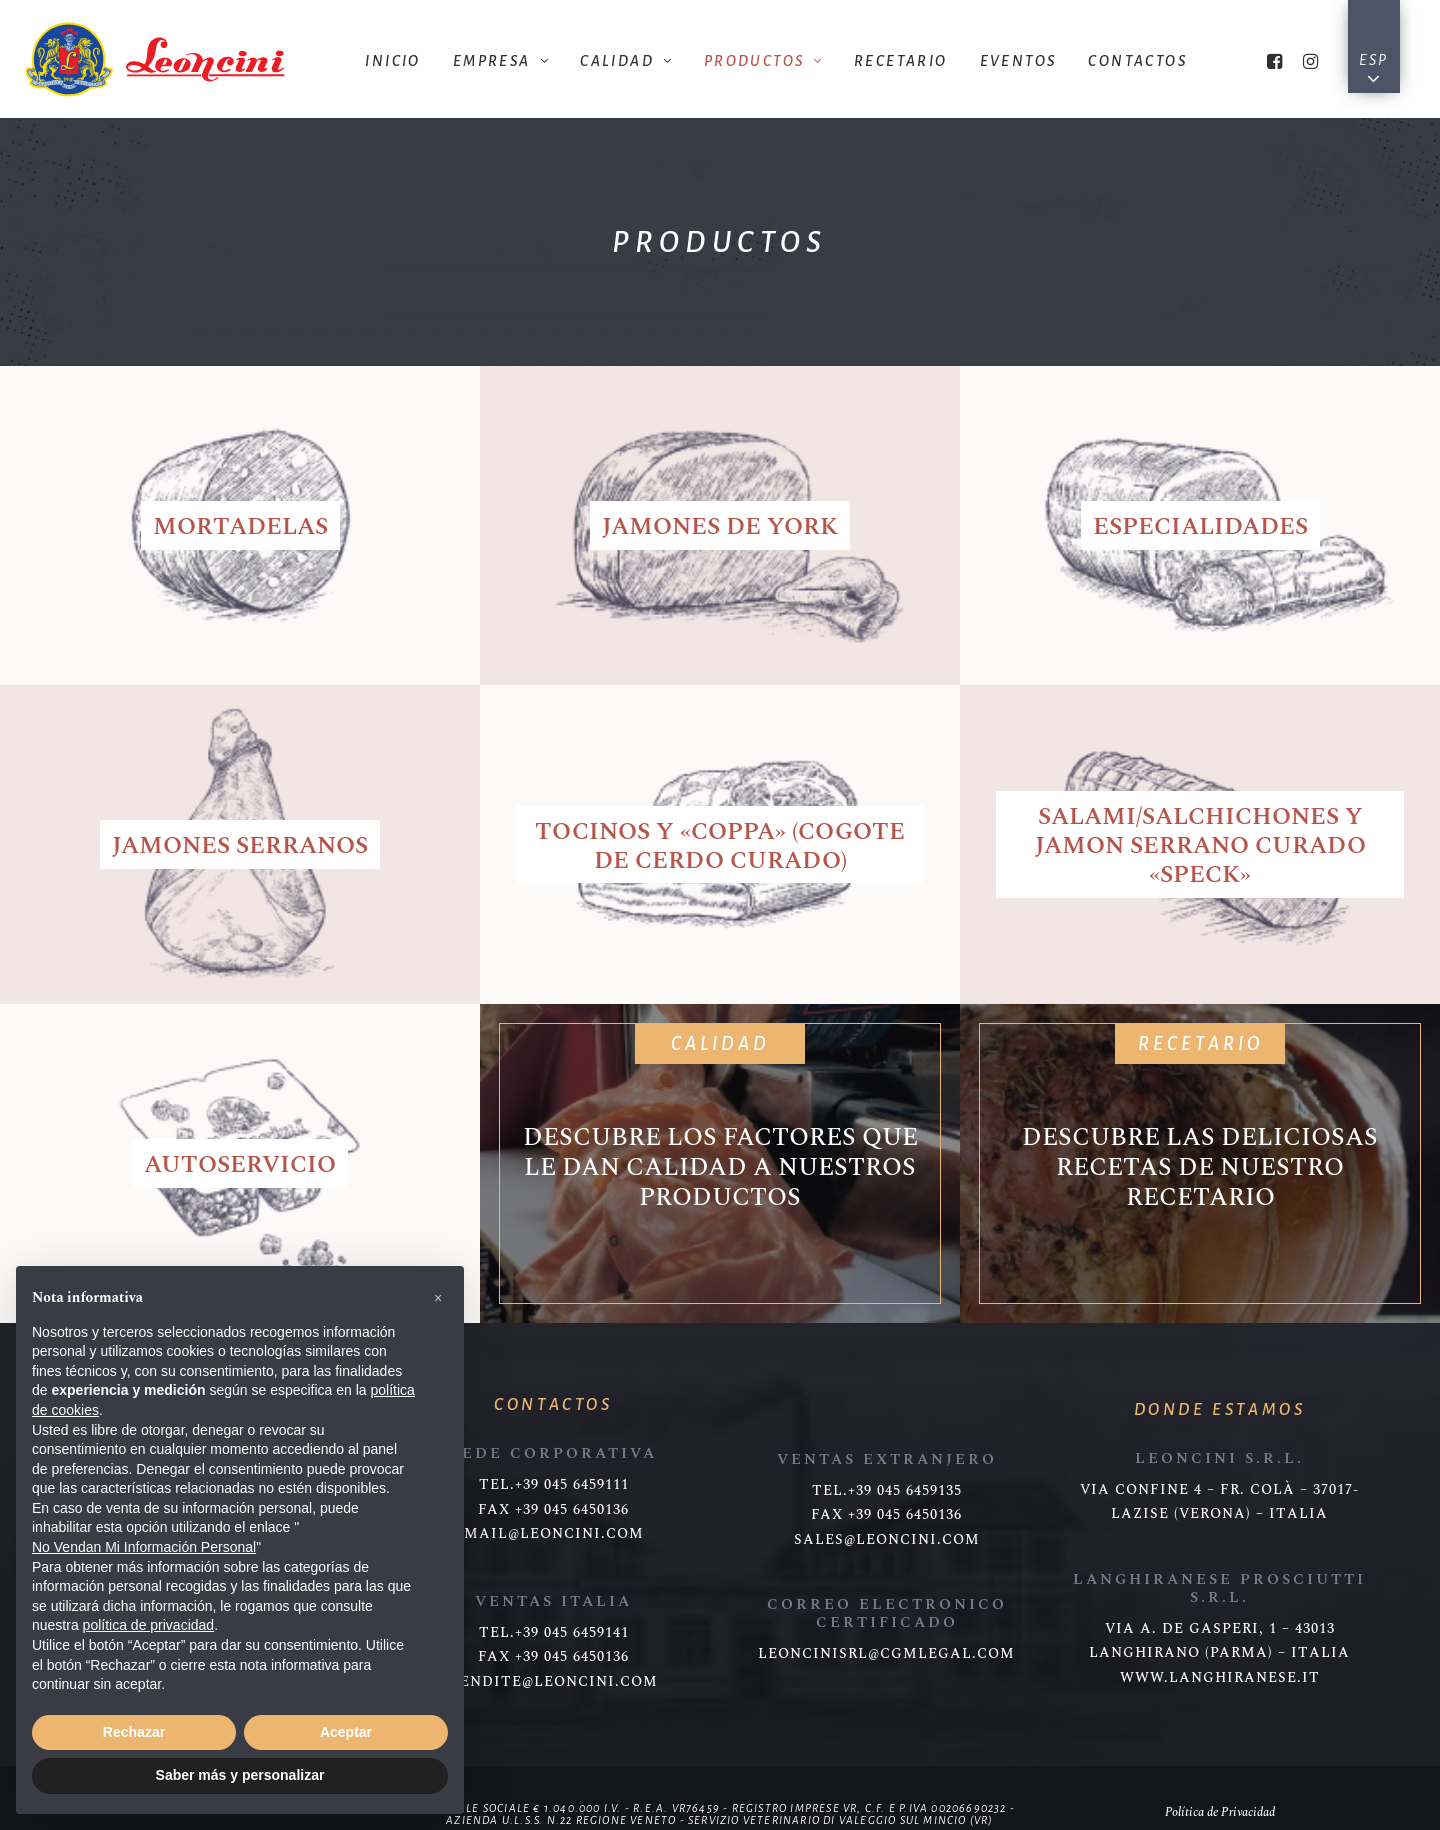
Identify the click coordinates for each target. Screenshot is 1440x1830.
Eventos (1018, 61)
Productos (763, 61)
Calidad (625, 61)
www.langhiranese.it (1220, 1678)
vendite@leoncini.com (553, 1682)
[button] (438, 1298)
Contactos (1137, 61)
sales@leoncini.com (887, 1540)
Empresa (500, 61)
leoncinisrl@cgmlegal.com (886, 1654)
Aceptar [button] (346, 1732)
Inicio (392, 61)
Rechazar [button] (134, 1732)
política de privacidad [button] (149, 1625)
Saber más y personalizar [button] (240, 1775)
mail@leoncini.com (554, 1534)
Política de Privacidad (1220, 1812)
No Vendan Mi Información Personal (144, 1547)
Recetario (901, 61)
